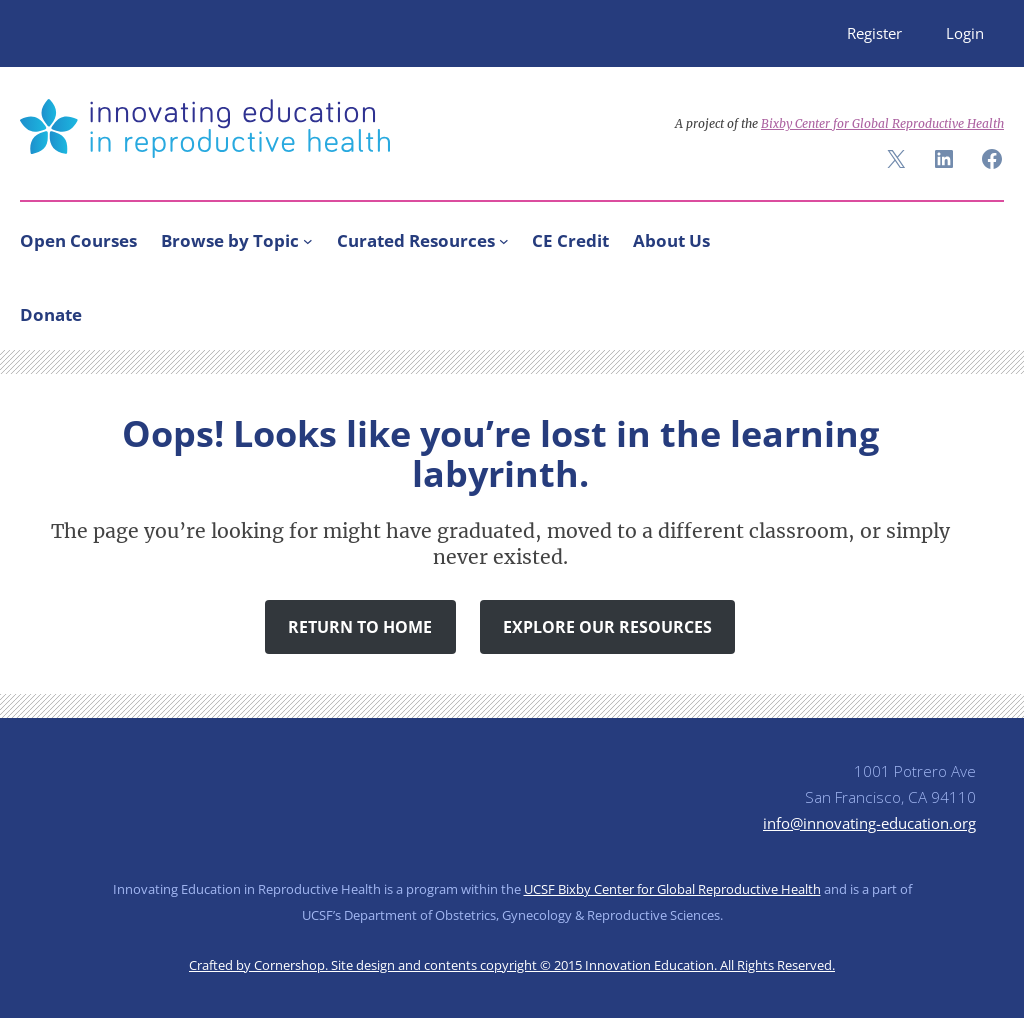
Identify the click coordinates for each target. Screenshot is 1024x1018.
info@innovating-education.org (869, 823)
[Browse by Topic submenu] (308, 241)
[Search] (980, 310)
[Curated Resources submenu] (504, 241)
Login (965, 33)
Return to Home (360, 627)
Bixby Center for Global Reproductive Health (882, 123)
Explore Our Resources (607, 627)
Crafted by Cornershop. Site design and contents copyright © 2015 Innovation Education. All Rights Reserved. (512, 965)
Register (874, 33)
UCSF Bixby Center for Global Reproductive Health (672, 889)
